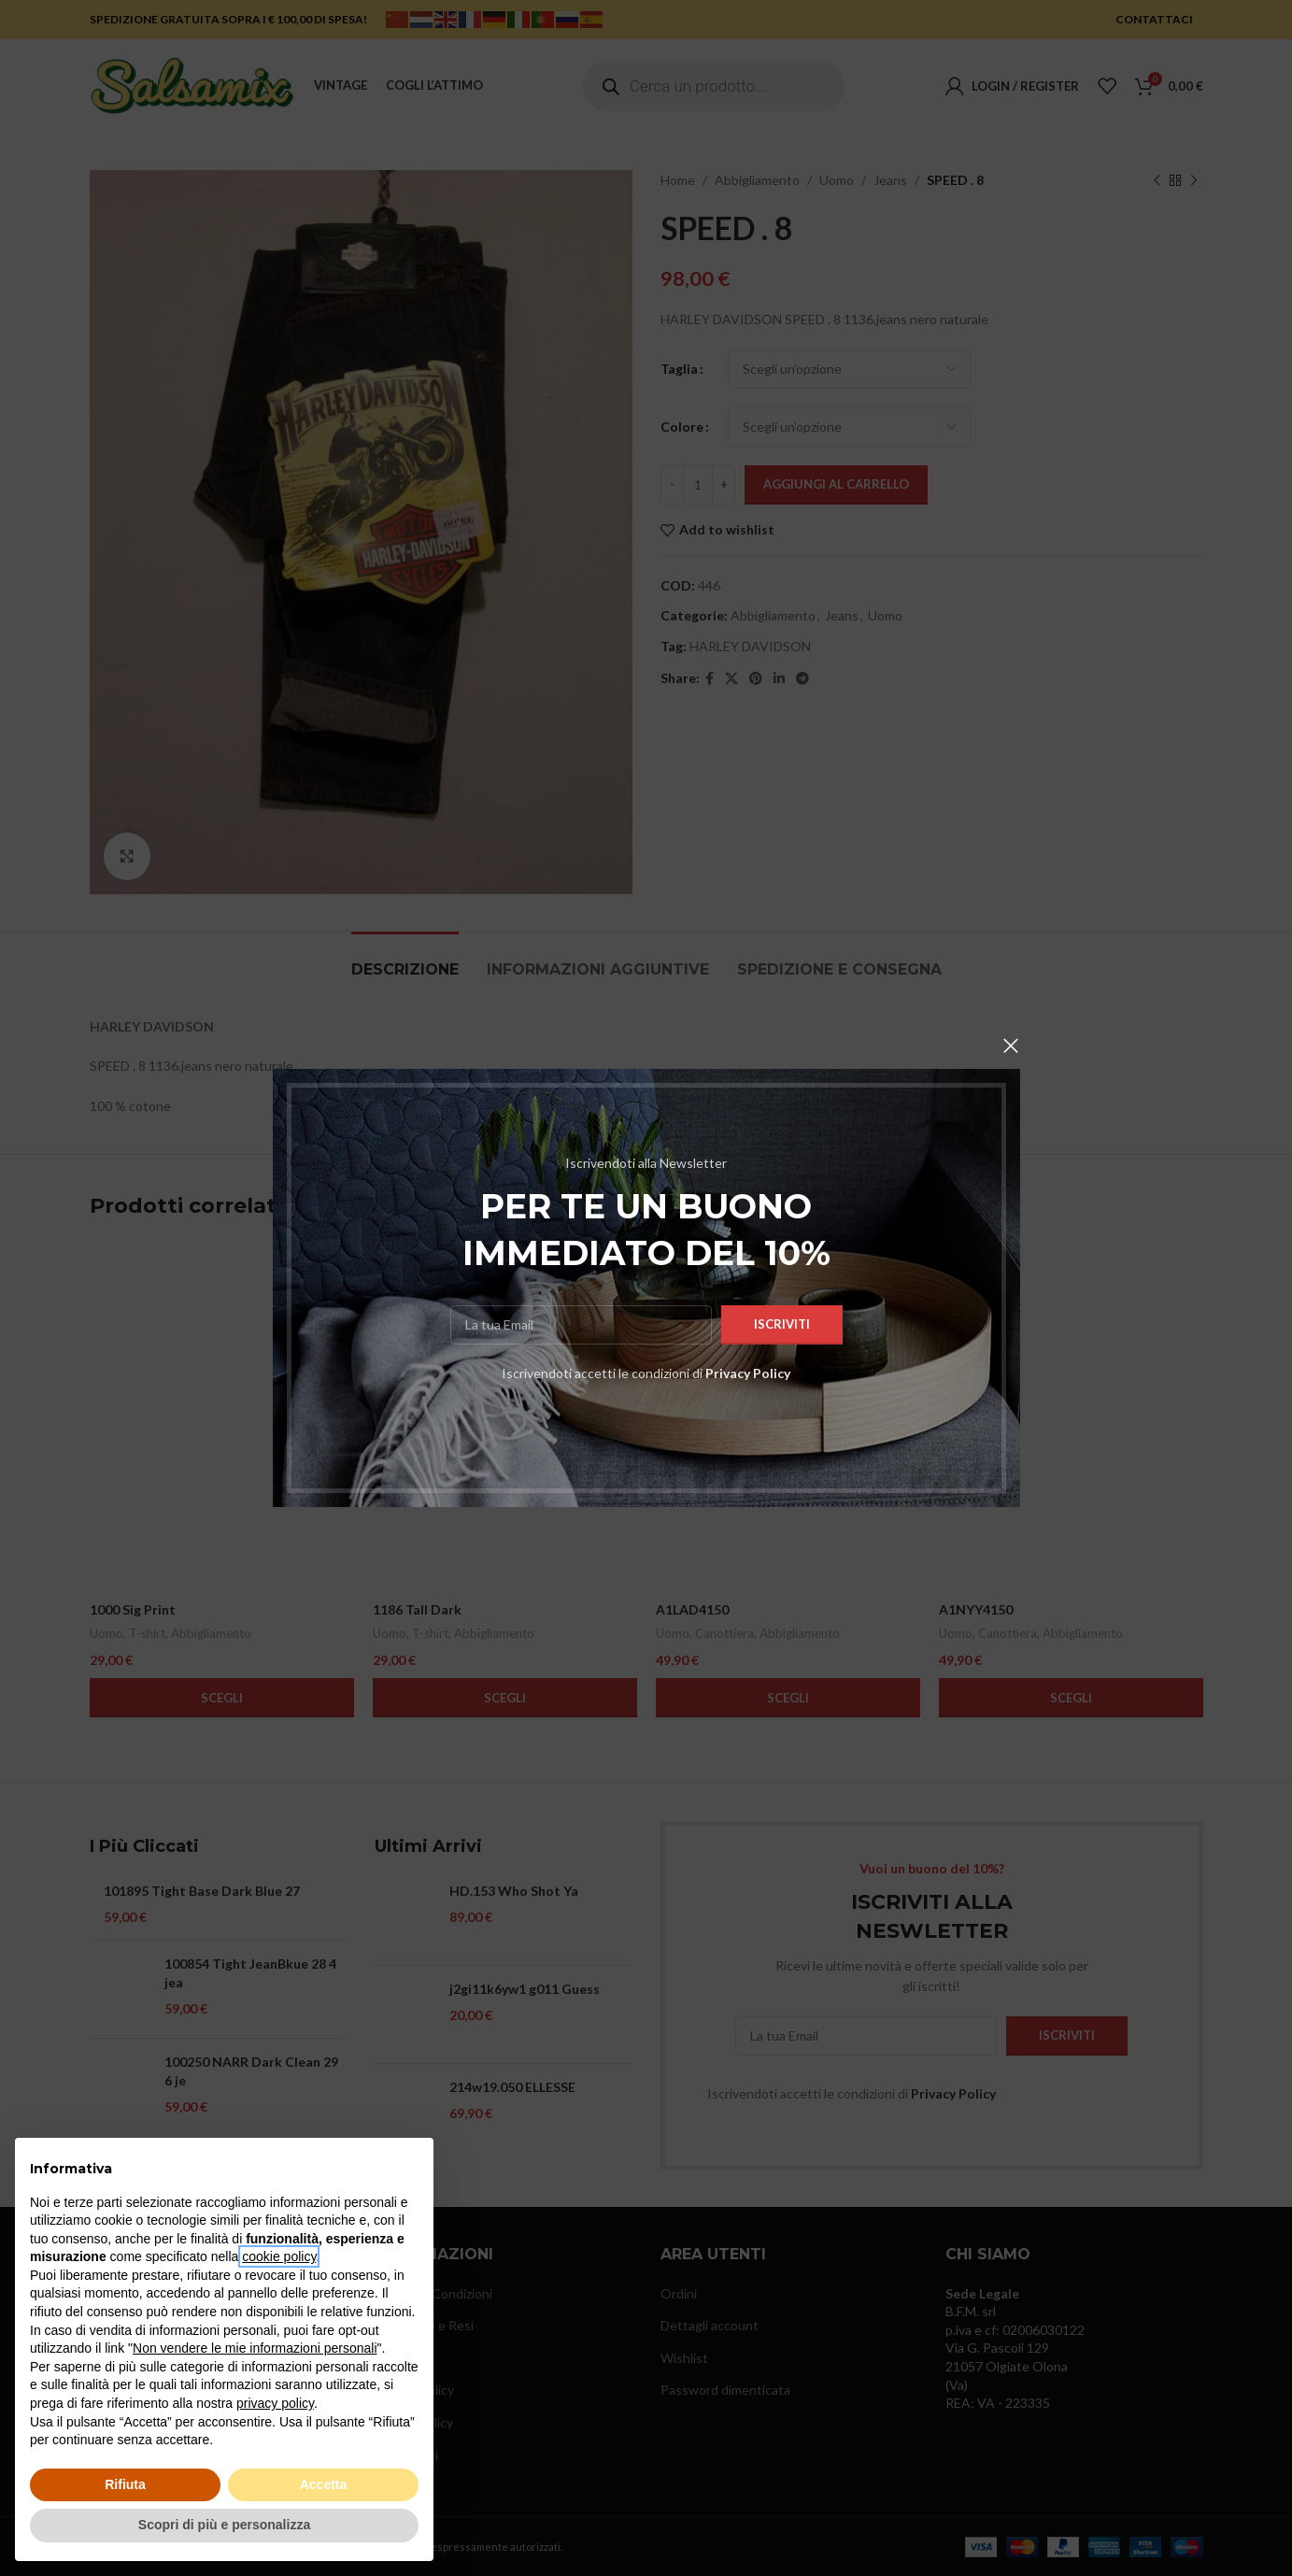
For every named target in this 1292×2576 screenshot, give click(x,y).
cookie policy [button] (279, 2256)
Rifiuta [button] (125, 2484)
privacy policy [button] (275, 2403)
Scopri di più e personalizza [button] (224, 2524)
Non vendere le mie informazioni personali (254, 2348)
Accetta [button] (324, 2484)
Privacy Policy (747, 1373)
